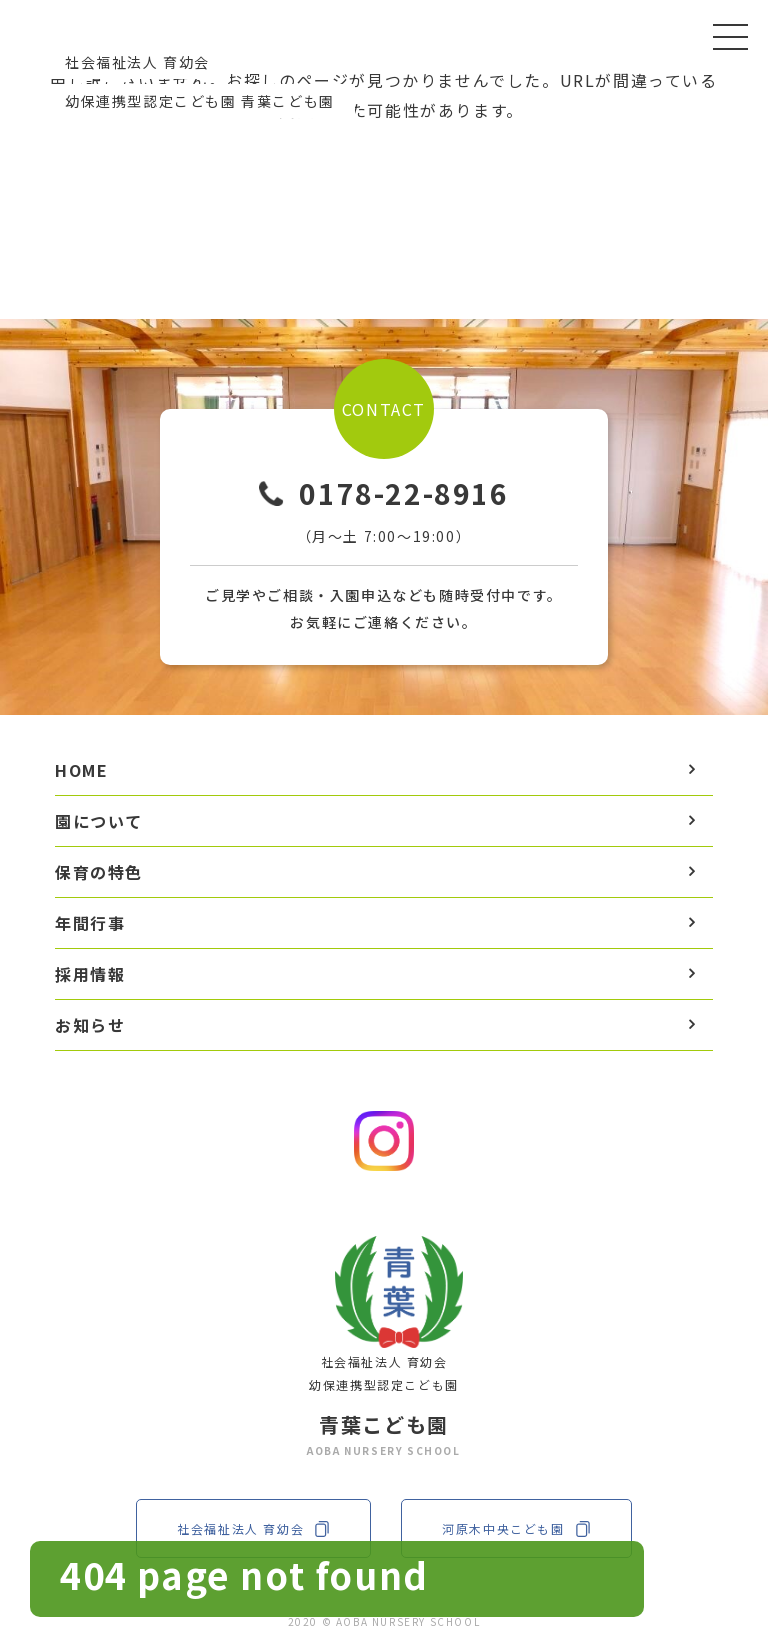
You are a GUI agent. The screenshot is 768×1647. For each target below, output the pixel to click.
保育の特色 (99, 872)
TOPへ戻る (384, 197)
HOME (81, 770)
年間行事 (90, 923)
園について (99, 821)
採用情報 (90, 974)
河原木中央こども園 (516, 1528)
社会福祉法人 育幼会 (253, 1528)
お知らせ (90, 1025)
